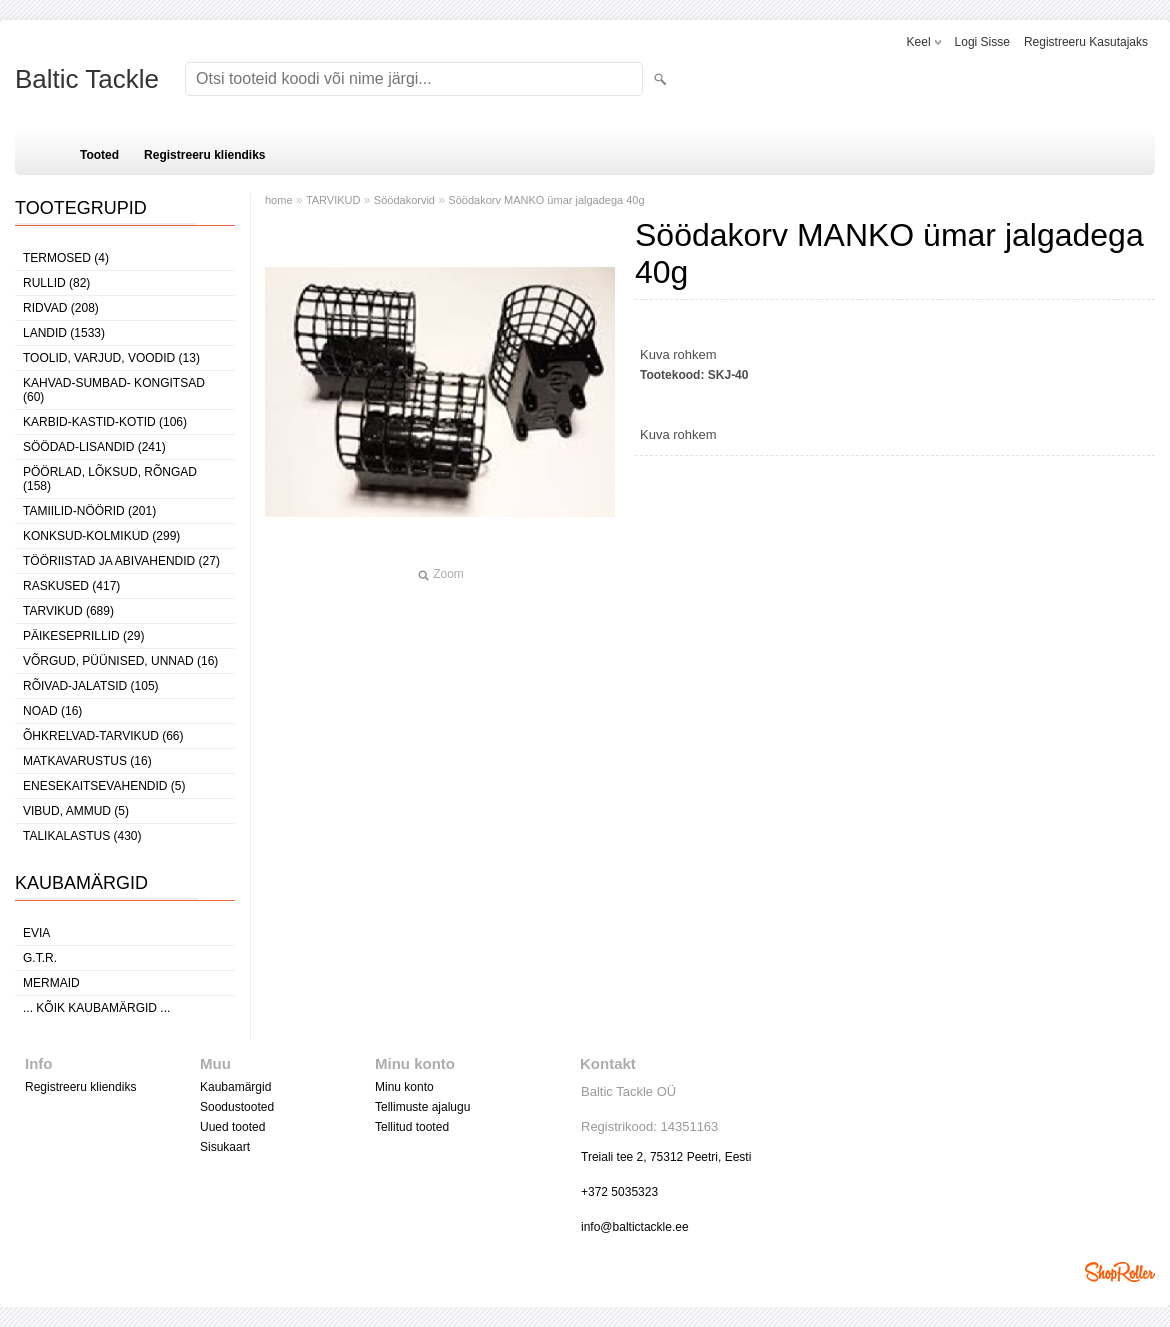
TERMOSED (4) (66, 258)
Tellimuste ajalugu (422, 1107)
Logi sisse (982, 42)
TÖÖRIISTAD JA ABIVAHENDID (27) (121, 561)
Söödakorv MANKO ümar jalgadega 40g (546, 200)
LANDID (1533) (64, 333)
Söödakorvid (404, 200)
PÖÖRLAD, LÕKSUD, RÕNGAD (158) (110, 479)
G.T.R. (40, 958)
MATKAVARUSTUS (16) (87, 761)
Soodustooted (237, 1107)
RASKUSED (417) (71, 586)
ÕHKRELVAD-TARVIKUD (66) (103, 736)
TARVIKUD (333, 200)
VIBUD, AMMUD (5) (76, 811)
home (279, 200)
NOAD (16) (52, 711)
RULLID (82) (56, 283)
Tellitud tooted (412, 1127)
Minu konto (404, 1087)
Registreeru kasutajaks (1086, 42)
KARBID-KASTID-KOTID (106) (105, 422)
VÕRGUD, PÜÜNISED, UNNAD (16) (120, 661)
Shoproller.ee (1120, 1272)
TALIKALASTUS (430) (82, 836)
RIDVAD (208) (61, 308)
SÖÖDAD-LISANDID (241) (94, 447)
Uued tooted (232, 1127)
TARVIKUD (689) (68, 611)
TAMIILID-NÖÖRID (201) (89, 511)
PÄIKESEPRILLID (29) (83, 636)
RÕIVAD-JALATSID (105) (91, 686)
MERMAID (51, 983)
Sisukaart (225, 1147)
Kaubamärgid (235, 1087)
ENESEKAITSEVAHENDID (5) (104, 786)
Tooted (99, 155)
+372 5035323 (619, 1192)
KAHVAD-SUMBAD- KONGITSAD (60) (114, 390)
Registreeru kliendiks (204, 155)
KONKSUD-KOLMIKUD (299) (101, 536)
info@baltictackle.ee (635, 1227)
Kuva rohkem (678, 354)
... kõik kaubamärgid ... (96, 1008)
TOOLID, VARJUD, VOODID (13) (111, 358)
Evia (36, 933)
